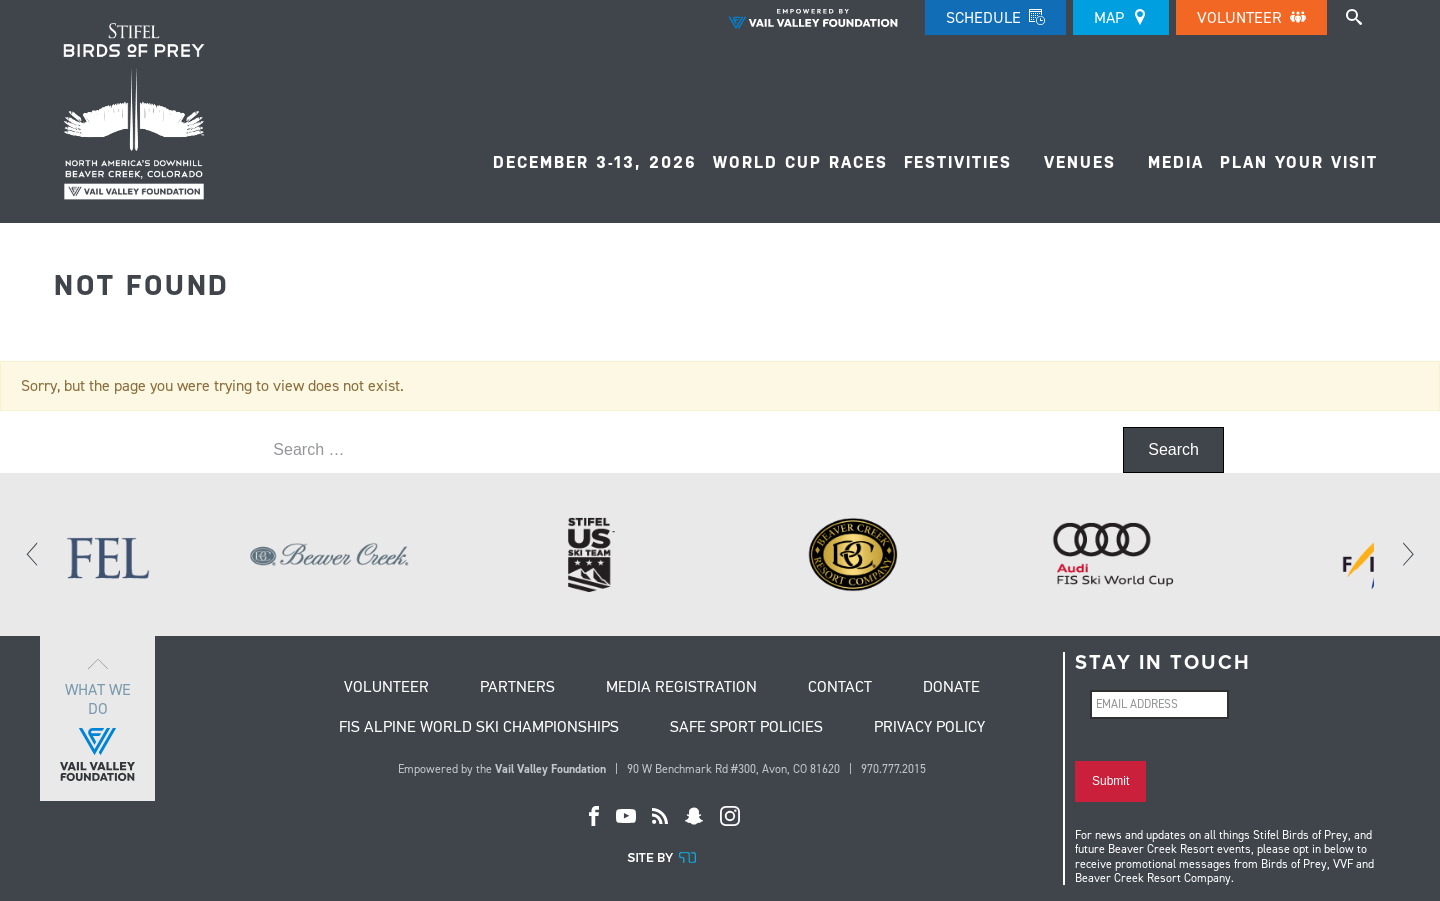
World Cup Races (800, 162)
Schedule (995, 17)
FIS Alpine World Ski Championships (479, 728)
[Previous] (33, 554)
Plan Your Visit (1299, 162)
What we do (97, 718)
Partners (517, 688)
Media (1176, 162)
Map (1121, 17)
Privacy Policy (929, 728)
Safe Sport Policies (746, 728)
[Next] (1407, 554)
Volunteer (1251, 17)
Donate (951, 688)
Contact (840, 688)
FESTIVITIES (958, 162)
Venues (1080, 162)
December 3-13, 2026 (595, 162)
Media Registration (681, 688)
